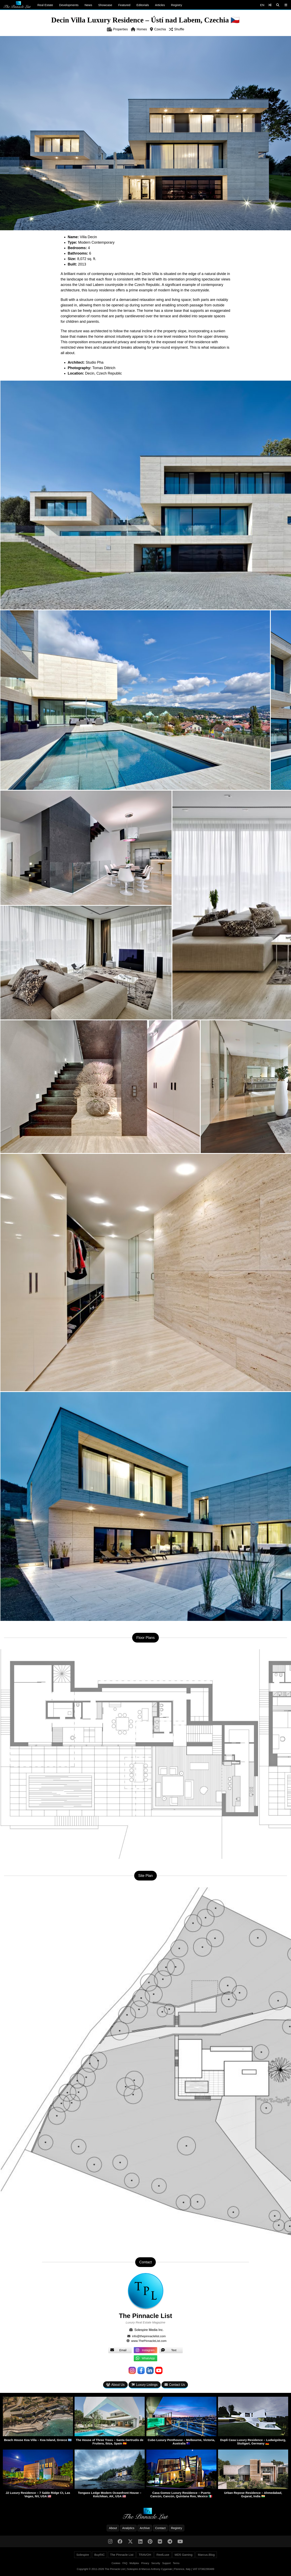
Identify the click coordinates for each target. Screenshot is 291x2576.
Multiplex (134, 2563)
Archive (145, 2528)
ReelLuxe (162, 2554)
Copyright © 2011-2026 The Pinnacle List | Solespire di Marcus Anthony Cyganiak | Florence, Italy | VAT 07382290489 (145, 2569)
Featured (124, 5)
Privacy (145, 2563)
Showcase (105, 5)
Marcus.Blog (206, 2554)
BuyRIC (99, 2554)
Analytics (128, 2528)
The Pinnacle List (145, 2315)
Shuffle (179, 29)
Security (155, 2563)
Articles (160, 5)
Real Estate (45, 5)
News (88, 5)
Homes (142, 29)
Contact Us (174, 2384)
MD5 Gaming (183, 2554)
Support (166, 2563)
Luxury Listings (145, 2384)
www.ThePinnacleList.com (149, 2340)
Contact (160, 2528)
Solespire (82, 2554)
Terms (176, 2563)
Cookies (116, 2563)
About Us (115, 2384)
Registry (176, 5)
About (113, 2528)
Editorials (142, 5)
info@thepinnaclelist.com (149, 2336)
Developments (69, 5)
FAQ (124, 2563)
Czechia (160, 29)
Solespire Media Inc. (149, 2330)
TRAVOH (145, 2554)
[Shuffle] (269, 5)
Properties (120, 29)
